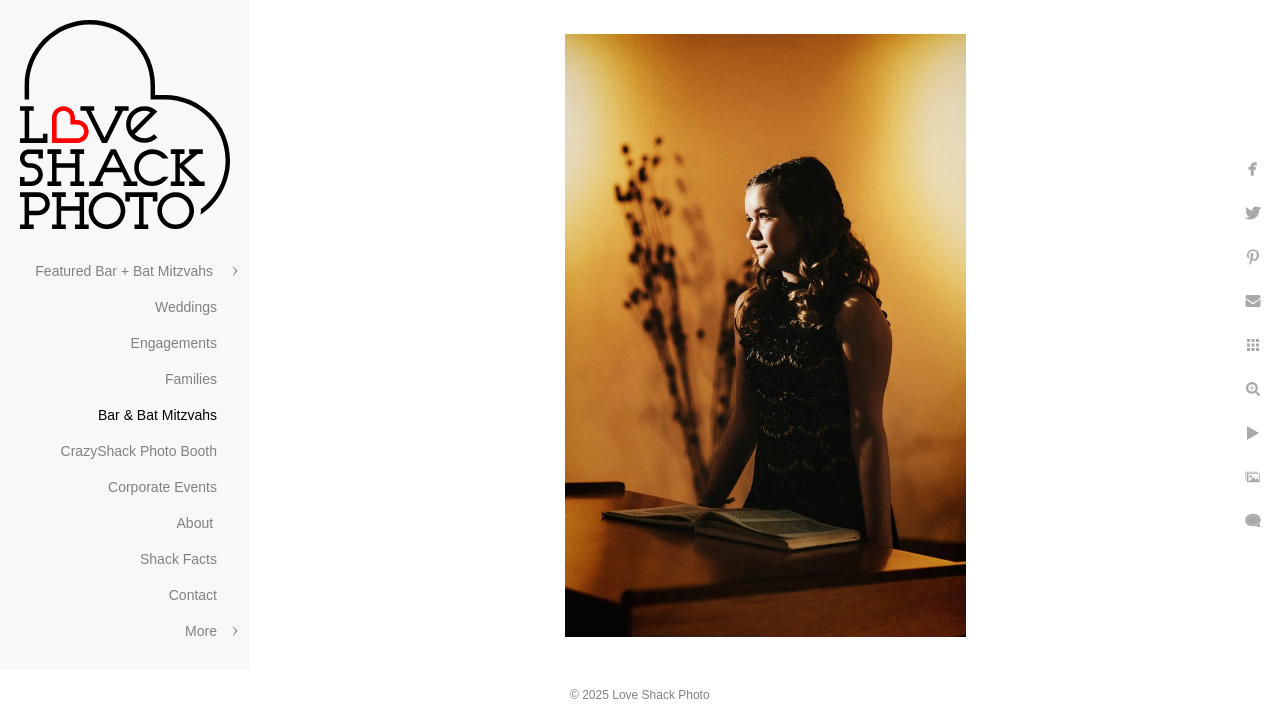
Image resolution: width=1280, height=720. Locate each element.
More (201, 631)
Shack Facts (178, 559)
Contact (193, 595)
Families (191, 379)
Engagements (174, 343)
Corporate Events (162, 487)
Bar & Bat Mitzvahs (157, 415)
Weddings (186, 307)
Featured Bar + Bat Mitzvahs (126, 271)
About (197, 523)
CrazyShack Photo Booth (139, 451)
